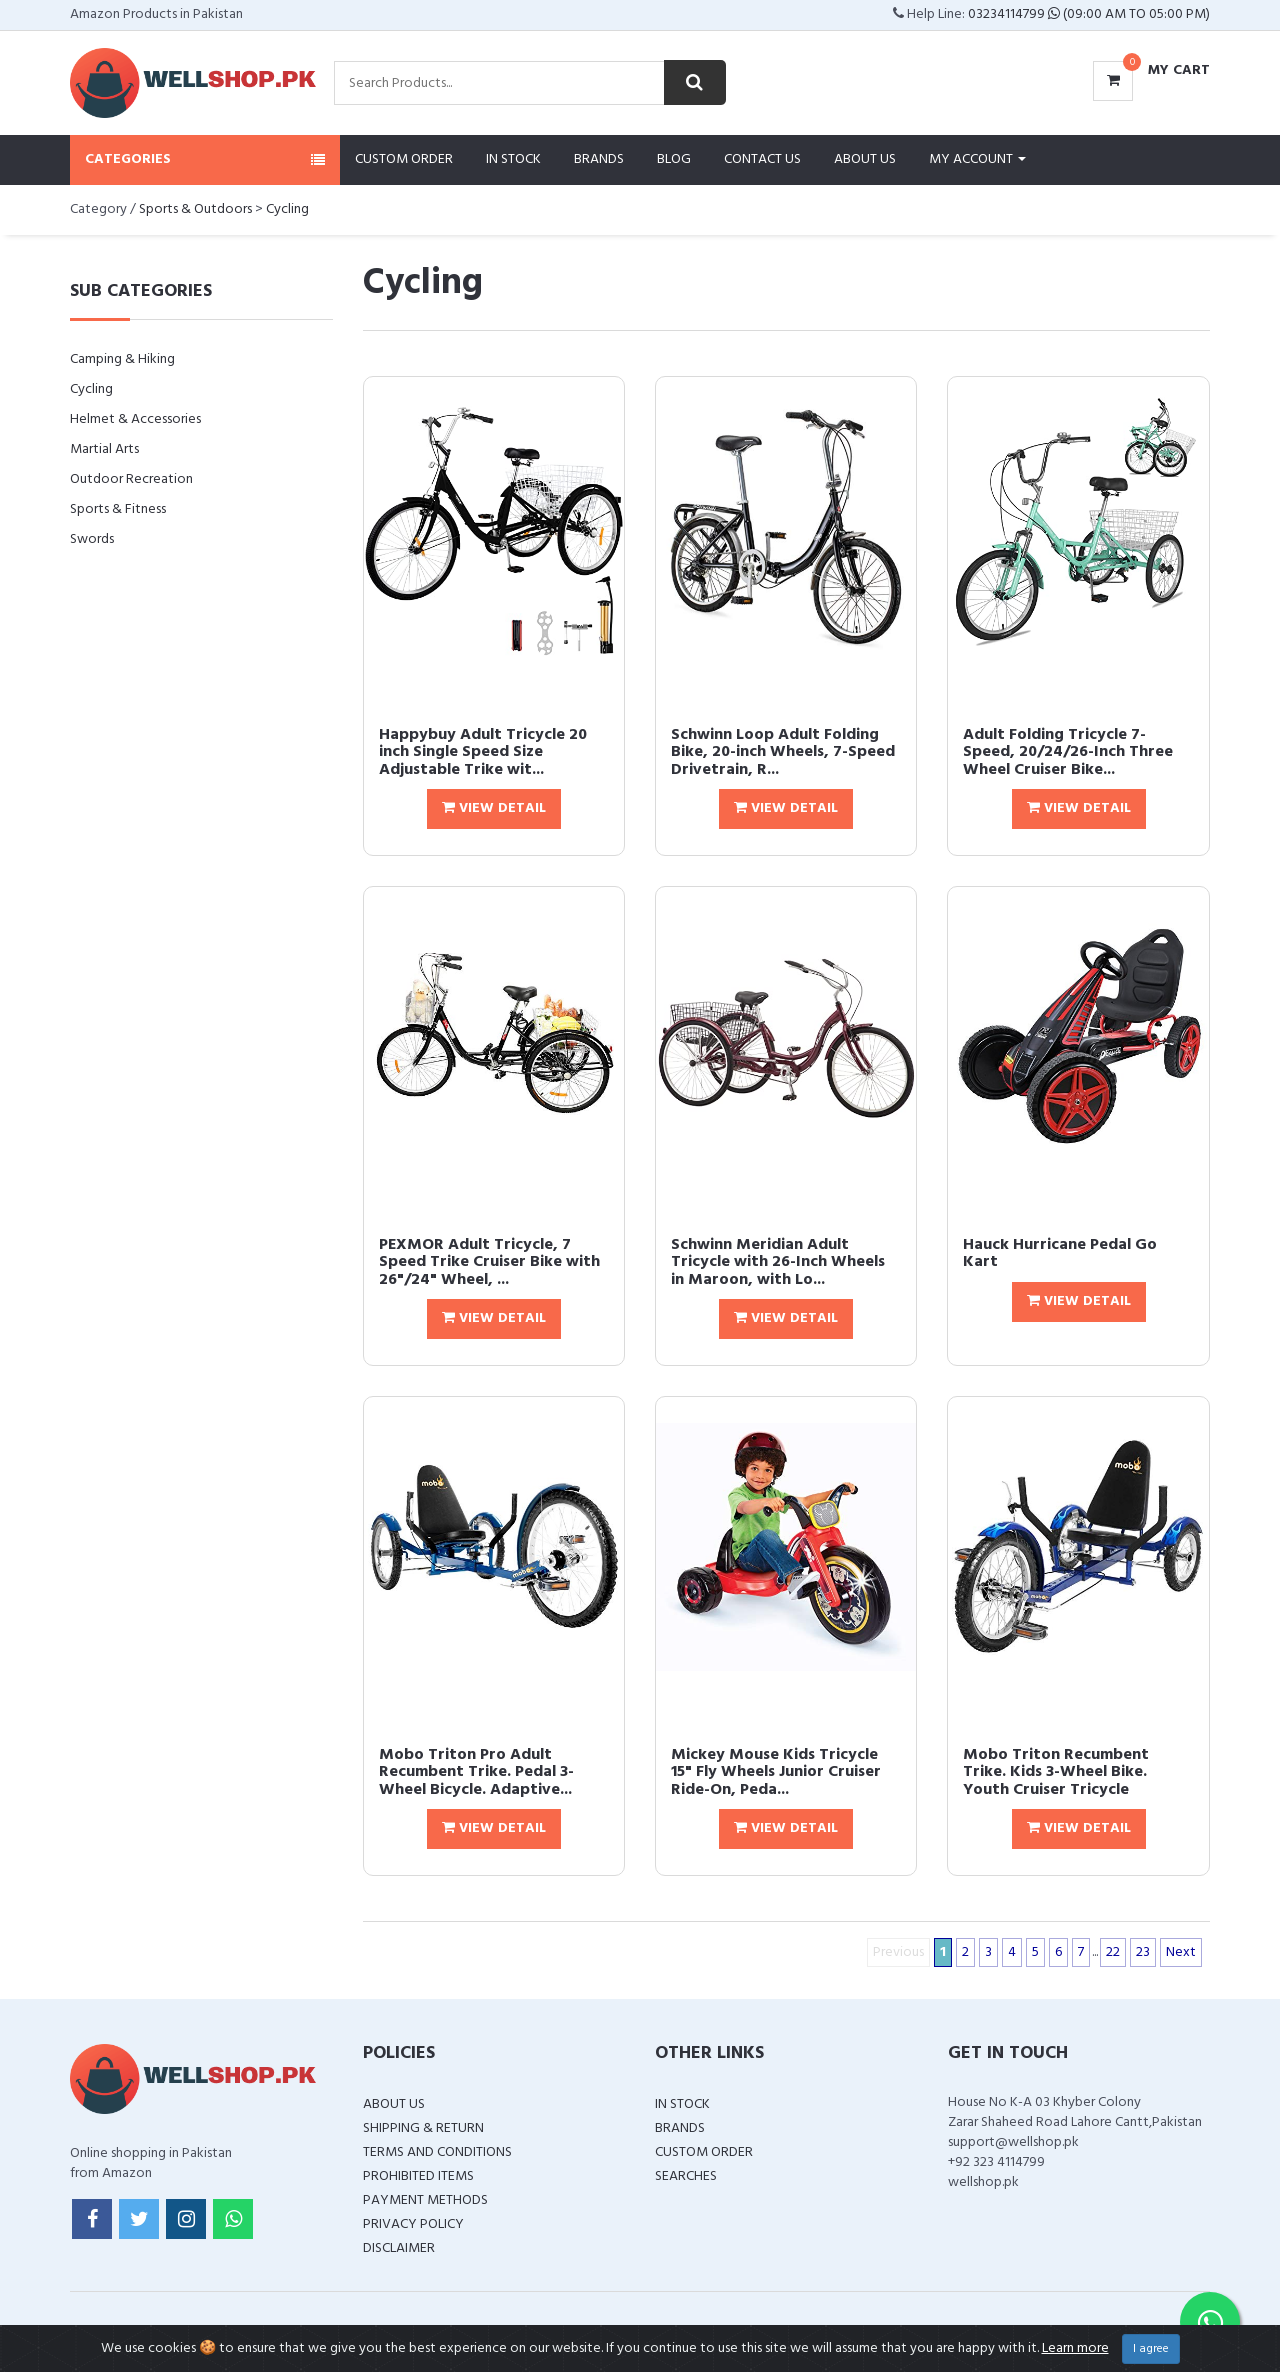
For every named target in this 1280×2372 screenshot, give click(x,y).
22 (1113, 1952)
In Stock (513, 159)
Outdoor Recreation (131, 479)
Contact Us (762, 159)
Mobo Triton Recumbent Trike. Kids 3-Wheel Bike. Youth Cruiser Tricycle (1056, 1772)
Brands (599, 159)
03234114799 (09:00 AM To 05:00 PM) (1089, 14)
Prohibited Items (418, 2176)
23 (1143, 1952)
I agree (1151, 2349)
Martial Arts (104, 449)
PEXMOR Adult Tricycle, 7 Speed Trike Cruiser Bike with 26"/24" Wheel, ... (489, 1262)
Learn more (1075, 2348)
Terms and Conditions (437, 2152)
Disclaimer (399, 2248)
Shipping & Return (423, 2128)
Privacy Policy (413, 2224)
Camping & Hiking (122, 359)
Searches (686, 2176)
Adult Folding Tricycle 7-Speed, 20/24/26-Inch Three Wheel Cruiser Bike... (1068, 752)
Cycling (287, 209)
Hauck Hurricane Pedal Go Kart (1060, 1254)
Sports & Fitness (118, 509)
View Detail (494, 808)
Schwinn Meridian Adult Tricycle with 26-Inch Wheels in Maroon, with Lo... (778, 1262)
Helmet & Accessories (135, 419)
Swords (92, 539)
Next (1181, 1952)
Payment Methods (425, 2200)
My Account (977, 159)
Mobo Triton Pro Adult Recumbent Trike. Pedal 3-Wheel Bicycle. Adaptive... (476, 1772)
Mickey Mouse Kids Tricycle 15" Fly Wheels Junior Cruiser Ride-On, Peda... (776, 1772)
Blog (674, 159)
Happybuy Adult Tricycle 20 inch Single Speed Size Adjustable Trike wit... (483, 752)
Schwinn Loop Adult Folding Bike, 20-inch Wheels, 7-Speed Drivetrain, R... (783, 752)
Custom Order (404, 159)
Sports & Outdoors (195, 209)
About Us (865, 159)
